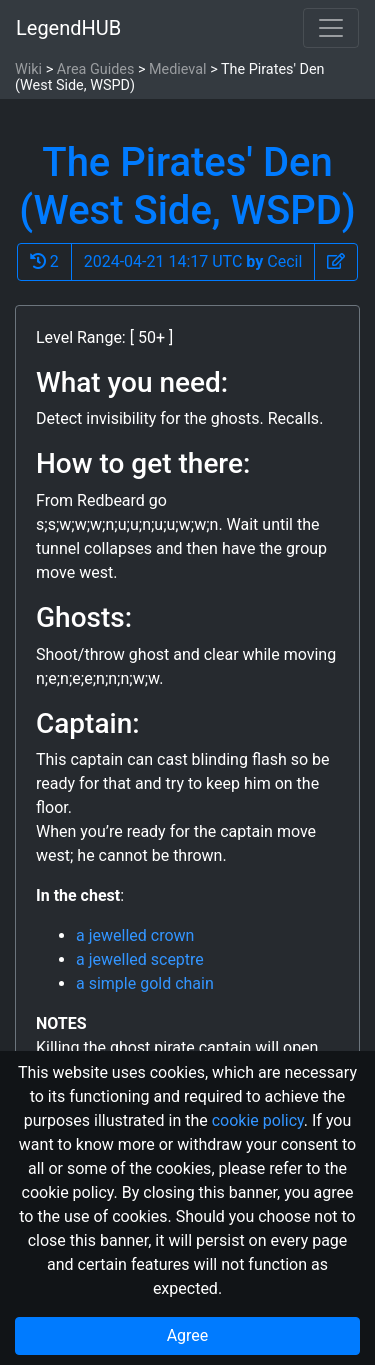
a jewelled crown (135, 935)
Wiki (28, 69)
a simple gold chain (145, 983)
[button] (336, 262)
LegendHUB (68, 28)
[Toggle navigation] (331, 28)
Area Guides (96, 69)
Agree (188, 1335)
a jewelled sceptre (140, 959)
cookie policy (258, 1120)
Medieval (178, 69)
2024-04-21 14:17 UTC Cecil (193, 261)
